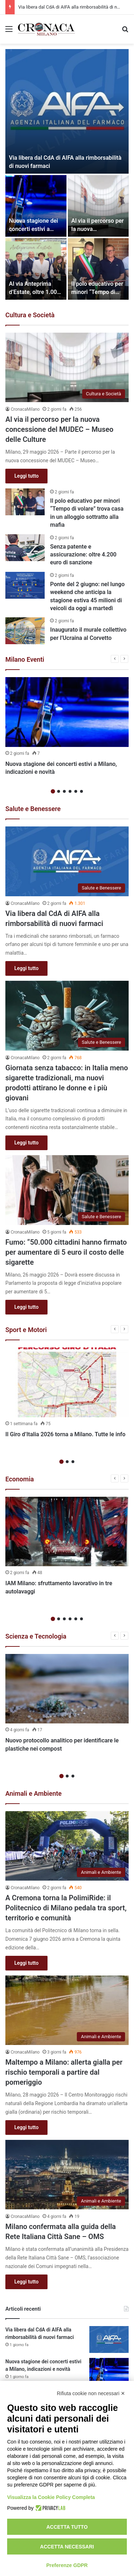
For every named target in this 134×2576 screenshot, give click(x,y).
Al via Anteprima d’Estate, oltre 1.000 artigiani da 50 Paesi (35, 291)
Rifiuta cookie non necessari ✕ (91, 2393)
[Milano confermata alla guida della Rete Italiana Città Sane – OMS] (67, 2175)
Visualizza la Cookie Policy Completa (51, 2497)
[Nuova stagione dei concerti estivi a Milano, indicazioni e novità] (35, 206)
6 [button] (81, 791)
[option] (67, 174)
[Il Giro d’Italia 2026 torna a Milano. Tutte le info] (67, 1382)
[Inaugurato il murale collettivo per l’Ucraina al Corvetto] (25, 630)
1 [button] (53, 791)
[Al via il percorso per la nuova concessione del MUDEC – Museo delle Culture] (98, 206)
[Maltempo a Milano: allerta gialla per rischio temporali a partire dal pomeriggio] (67, 2010)
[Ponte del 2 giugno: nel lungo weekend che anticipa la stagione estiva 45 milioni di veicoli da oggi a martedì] (25, 585)
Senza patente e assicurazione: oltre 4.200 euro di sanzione (83, 554)
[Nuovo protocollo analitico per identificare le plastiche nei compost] (67, 1689)
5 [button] (75, 791)
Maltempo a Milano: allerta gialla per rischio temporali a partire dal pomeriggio (64, 2072)
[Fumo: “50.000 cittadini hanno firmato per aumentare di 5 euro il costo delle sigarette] (67, 1190)
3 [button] (64, 791)
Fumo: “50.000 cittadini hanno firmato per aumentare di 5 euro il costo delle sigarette (66, 1252)
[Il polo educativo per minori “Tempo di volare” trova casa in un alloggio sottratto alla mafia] (98, 269)
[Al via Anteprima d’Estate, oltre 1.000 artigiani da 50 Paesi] (35, 269)
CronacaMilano (25, 409)
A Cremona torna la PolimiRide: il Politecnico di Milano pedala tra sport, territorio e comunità (65, 1908)
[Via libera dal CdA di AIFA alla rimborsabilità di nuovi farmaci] (67, 111)
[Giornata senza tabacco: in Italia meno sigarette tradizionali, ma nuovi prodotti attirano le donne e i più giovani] (67, 1016)
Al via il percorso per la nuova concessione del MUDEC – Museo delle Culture (59, 429)
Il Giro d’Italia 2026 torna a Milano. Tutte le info (65, 1434)
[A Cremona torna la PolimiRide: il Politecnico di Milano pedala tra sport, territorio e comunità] (67, 1846)
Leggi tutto (26, 476)
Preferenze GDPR (67, 2565)
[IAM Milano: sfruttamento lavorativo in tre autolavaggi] (67, 1532)
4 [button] (70, 791)
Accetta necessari (67, 2547)
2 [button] (58, 791)
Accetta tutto (67, 2527)
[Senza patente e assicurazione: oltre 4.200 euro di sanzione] (25, 547)
